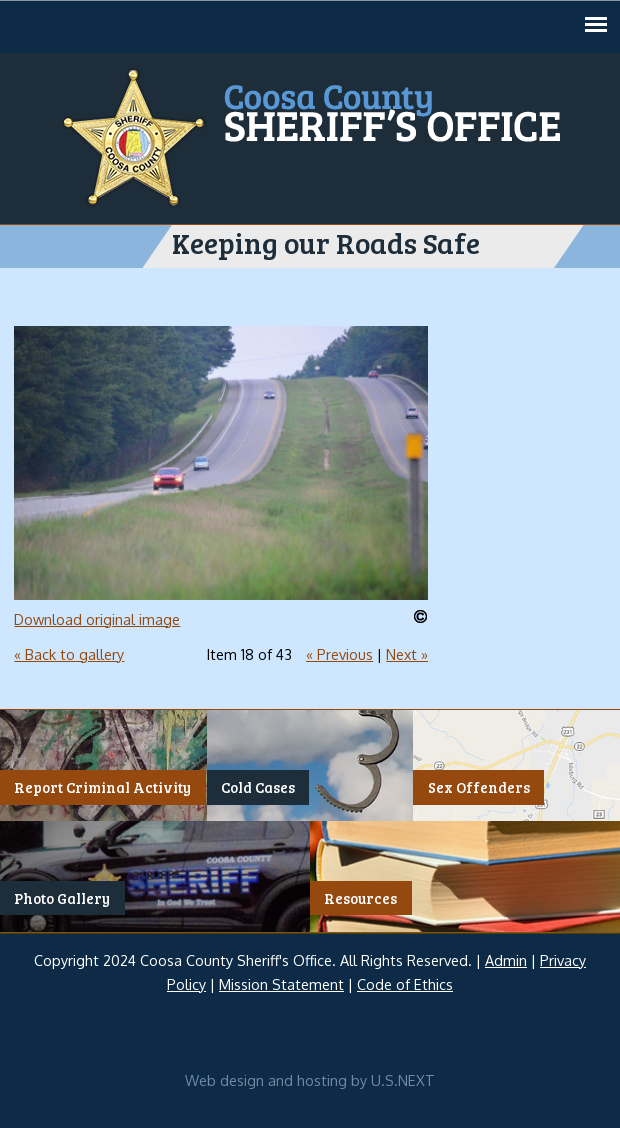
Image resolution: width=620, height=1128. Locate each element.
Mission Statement (281, 984)
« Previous (339, 654)
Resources (360, 898)
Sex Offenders (479, 787)
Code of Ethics (405, 984)
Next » (407, 654)
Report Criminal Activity (102, 787)
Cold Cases (258, 787)
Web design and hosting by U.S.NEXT (310, 1080)
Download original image (97, 619)
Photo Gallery (62, 898)
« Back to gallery (69, 654)
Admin (506, 960)
